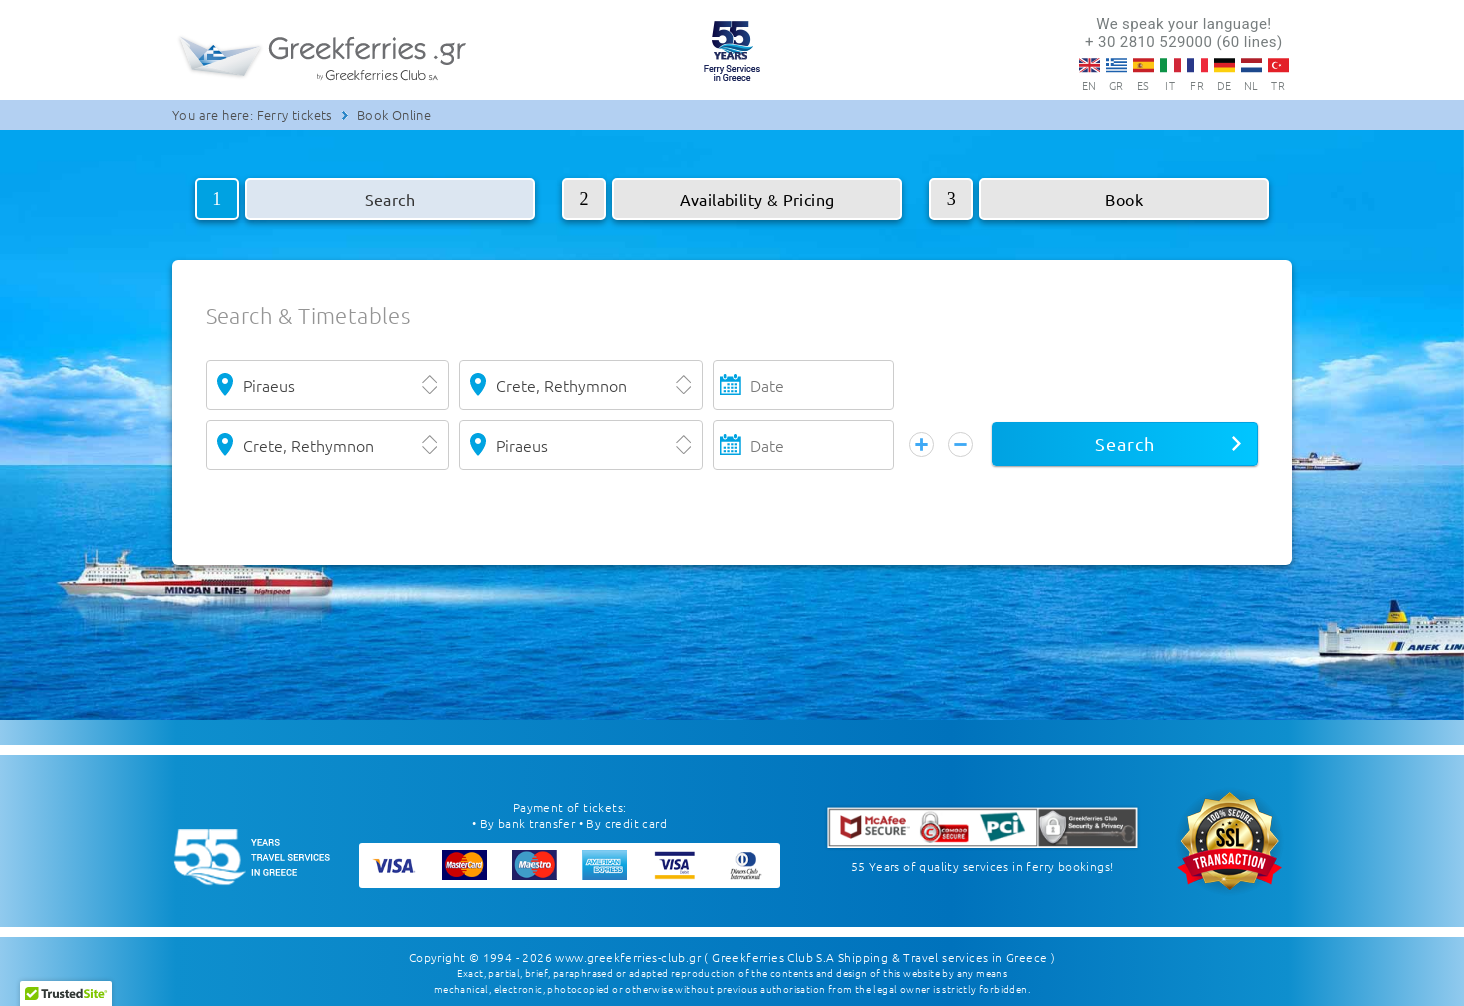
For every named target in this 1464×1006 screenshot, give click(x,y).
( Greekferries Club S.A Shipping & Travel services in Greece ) (879, 956)
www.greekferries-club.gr (628, 956)
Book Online (394, 114)
